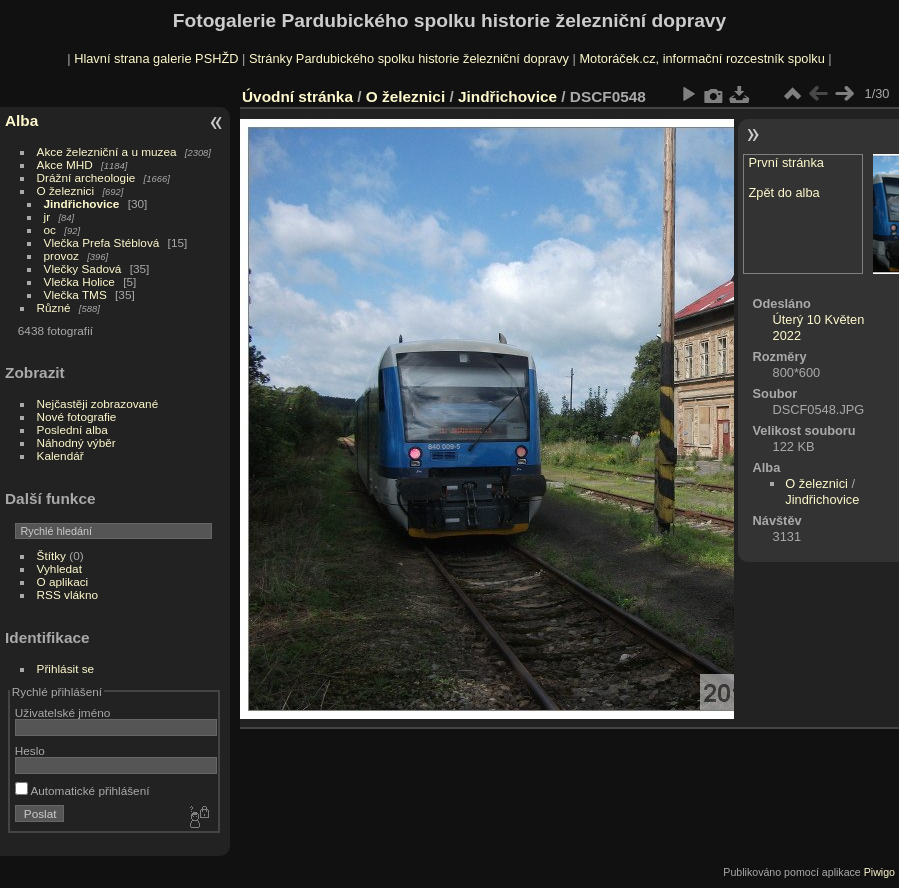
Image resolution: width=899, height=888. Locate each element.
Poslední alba (72, 429)
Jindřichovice (82, 203)
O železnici (66, 190)
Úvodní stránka (297, 96)
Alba (21, 120)
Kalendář (60, 455)
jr (47, 216)
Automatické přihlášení (82, 790)
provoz (61, 255)
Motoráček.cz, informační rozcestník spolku (701, 58)
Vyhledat (59, 568)
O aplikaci (63, 581)
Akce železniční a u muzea (107, 151)
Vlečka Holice (79, 281)
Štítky (51, 555)
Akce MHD (65, 164)
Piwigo (879, 872)
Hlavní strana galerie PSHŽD (156, 58)
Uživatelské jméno (62, 712)
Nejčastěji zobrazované (98, 403)
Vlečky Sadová (83, 268)
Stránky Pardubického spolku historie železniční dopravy (409, 58)
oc (50, 229)
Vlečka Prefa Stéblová (102, 242)
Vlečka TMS (75, 294)
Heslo (30, 750)
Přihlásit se (66, 668)
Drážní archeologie (86, 177)
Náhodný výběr (76, 442)
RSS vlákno (67, 594)
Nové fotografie (77, 416)
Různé (54, 307)
